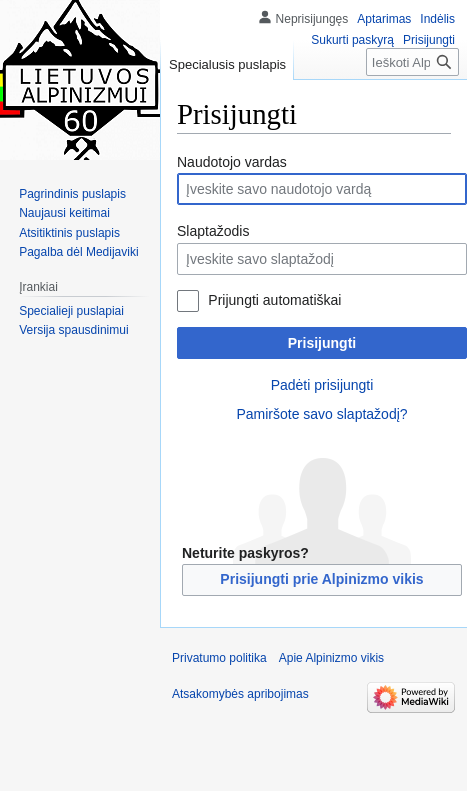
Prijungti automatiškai (274, 300)
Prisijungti (322, 343)
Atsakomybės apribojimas (240, 694)
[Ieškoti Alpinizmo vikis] (412, 62)
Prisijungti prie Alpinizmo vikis (321, 579)
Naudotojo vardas (232, 162)
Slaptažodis (213, 231)
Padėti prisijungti (322, 385)
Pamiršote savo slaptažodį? (321, 414)
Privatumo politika (219, 658)
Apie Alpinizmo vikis (331, 658)
